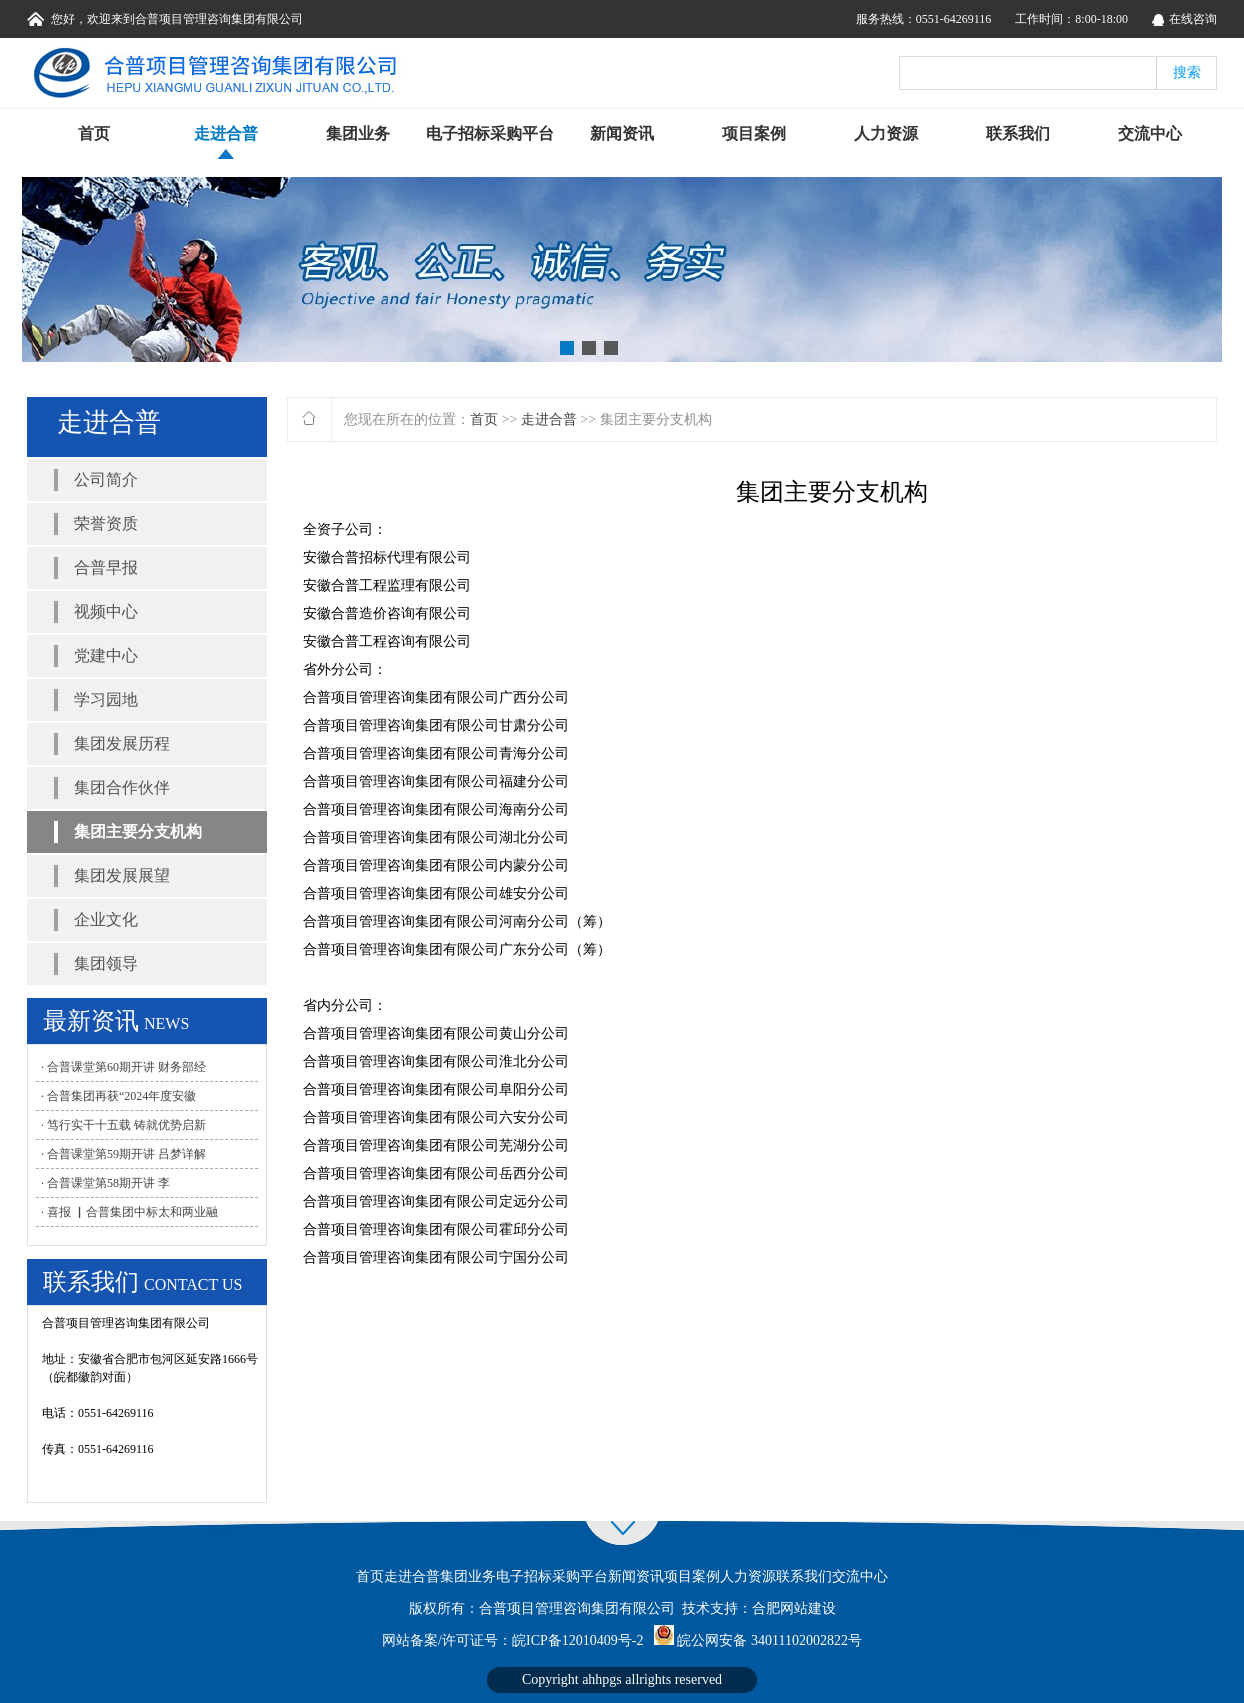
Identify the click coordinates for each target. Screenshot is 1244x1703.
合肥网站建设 (794, 1608)
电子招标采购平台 (490, 133)
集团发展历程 (122, 743)
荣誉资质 (106, 523)
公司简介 (106, 479)
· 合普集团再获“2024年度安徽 (118, 1096)
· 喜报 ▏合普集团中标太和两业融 (129, 1212)
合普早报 (106, 567)
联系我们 (1018, 133)
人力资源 (886, 133)
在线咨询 (1193, 19)
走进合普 (226, 133)
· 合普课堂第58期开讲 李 (105, 1183)
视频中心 (106, 611)
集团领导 (106, 963)
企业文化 (106, 919)
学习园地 (106, 699)
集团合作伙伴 (122, 787)
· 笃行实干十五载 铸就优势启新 (123, 1125)
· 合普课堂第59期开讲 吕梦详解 (123, 1154)
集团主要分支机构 (138, 831)
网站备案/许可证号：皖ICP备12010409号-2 (512, 1640)
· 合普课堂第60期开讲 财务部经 (123, 1067)
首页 (94, 133)
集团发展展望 (122, 875)
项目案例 (754, 133)
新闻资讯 (622, 133)
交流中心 (1150, 133)
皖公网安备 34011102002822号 (769, 1640)
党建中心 (106, 655)
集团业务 (358, 133)
